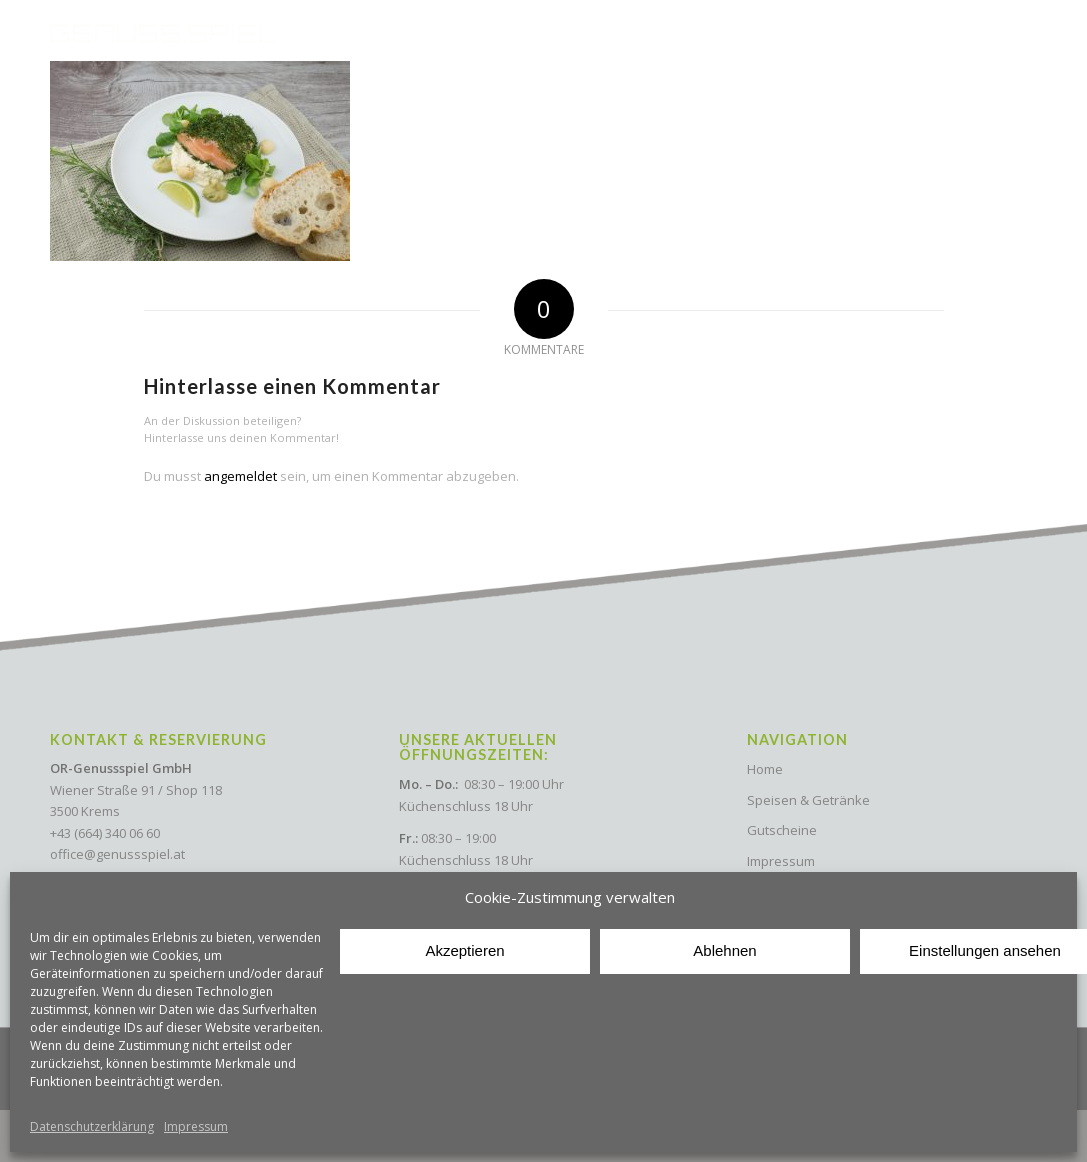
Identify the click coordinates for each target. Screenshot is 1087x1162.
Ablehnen (724, 950)
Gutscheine (782, 830)
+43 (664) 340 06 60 (105, 833)
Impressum (196, 1126)
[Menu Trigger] (1016, 31)
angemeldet (240, 476)
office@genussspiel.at (117, 854)
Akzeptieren (464, 950)
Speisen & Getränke (808, 800)
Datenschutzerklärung (92, 1126)
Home (765, 769)
